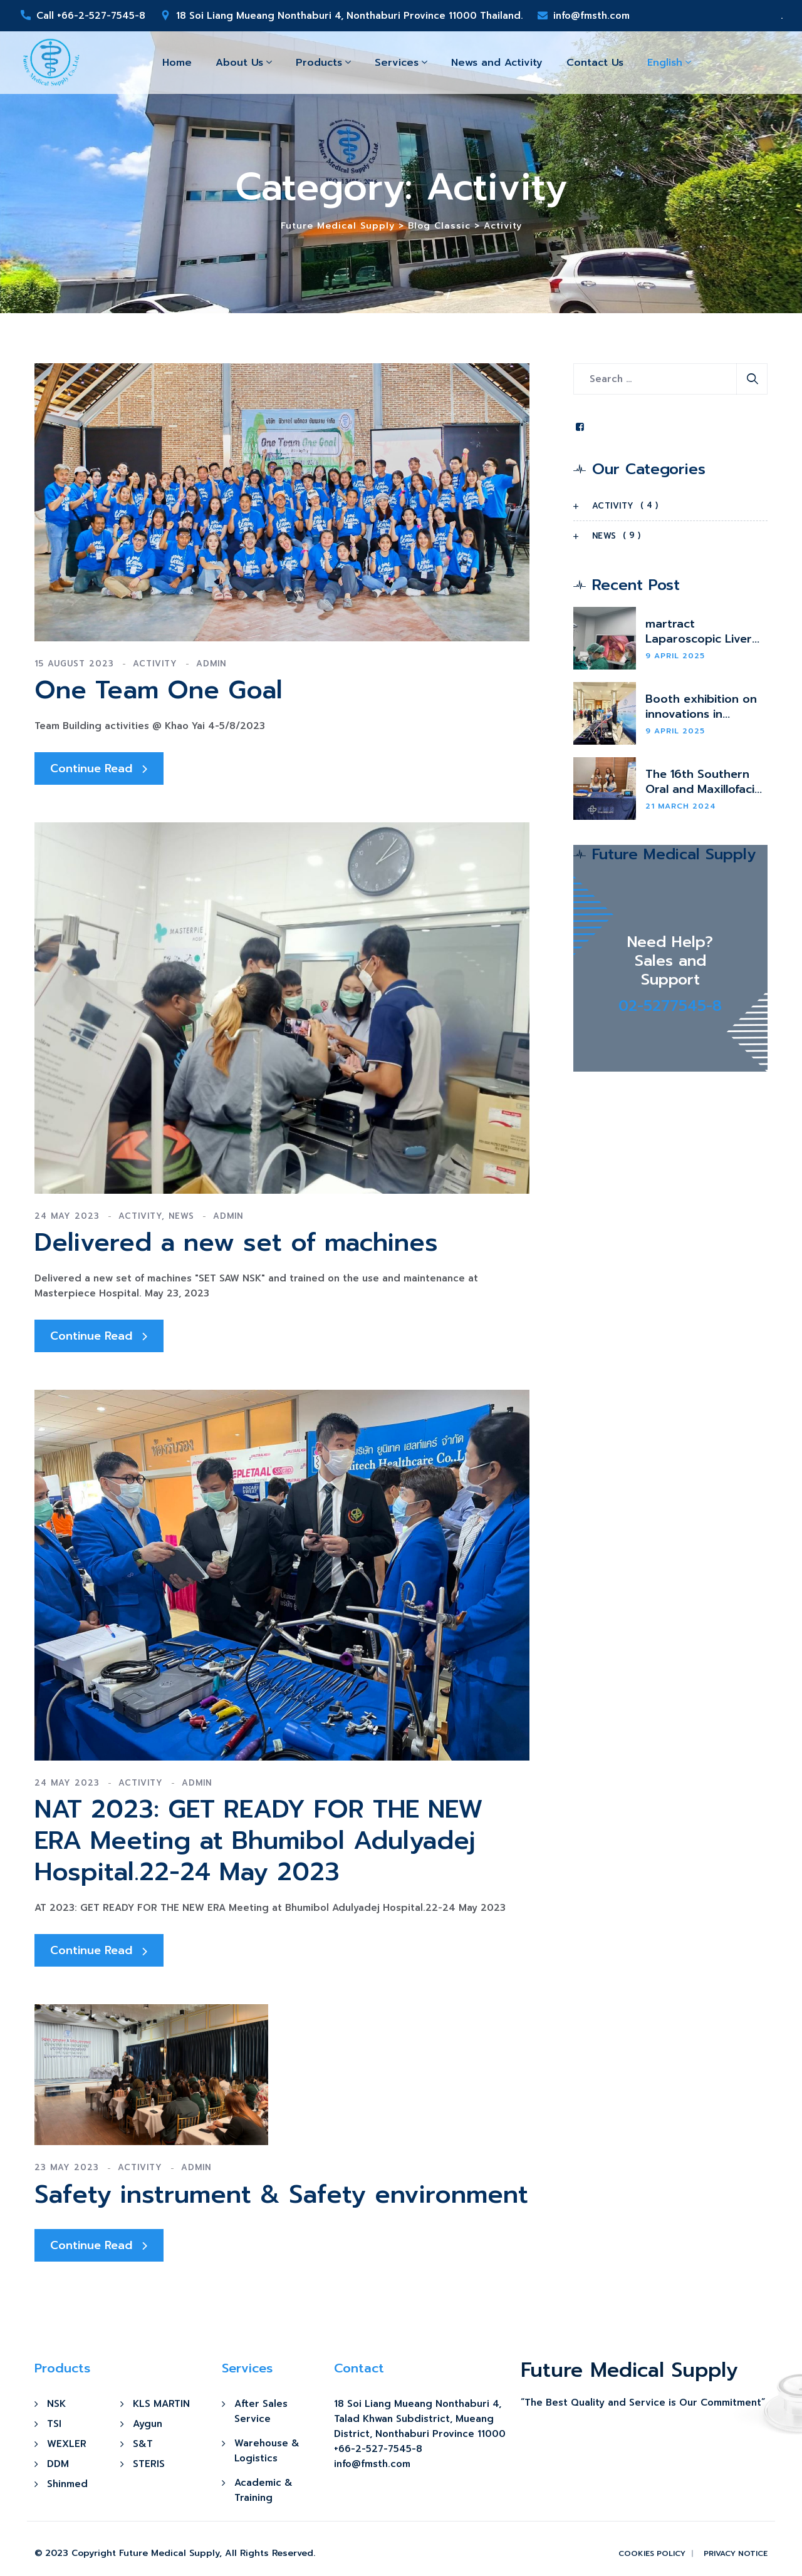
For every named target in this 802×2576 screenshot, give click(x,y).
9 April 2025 (675, 655)
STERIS (149, 2464)
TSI (54, 2424)
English (664, 62)
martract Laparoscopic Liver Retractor (698, 631)
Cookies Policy (651, 2553)
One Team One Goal (158, 690)
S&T (143, 2444)
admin (211, 664)
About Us (239, 62)
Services (397, 62)
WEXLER (66, 2444)
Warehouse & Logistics (266, 2450)
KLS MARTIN (161, 2404)
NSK (56, 2404)
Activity (155, 664)
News (181, 1216)
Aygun (147, 2424)
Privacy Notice (736, 2553)
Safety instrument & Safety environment (281, 2194)
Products (319, 62)
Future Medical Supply (169, 2553)
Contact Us (594, 62)
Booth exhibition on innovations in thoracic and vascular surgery (705, 706)
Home (177, 62)
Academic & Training (263, 2490)
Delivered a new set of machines (236, 1242)
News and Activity (497, 62)
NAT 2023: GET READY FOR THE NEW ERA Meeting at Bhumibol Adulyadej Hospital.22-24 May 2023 (258, 1841)
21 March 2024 (680, 806)
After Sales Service (261, 2411)
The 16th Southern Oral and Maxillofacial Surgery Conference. (704, 782)
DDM (58, 2464)
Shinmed (67, 2484)
